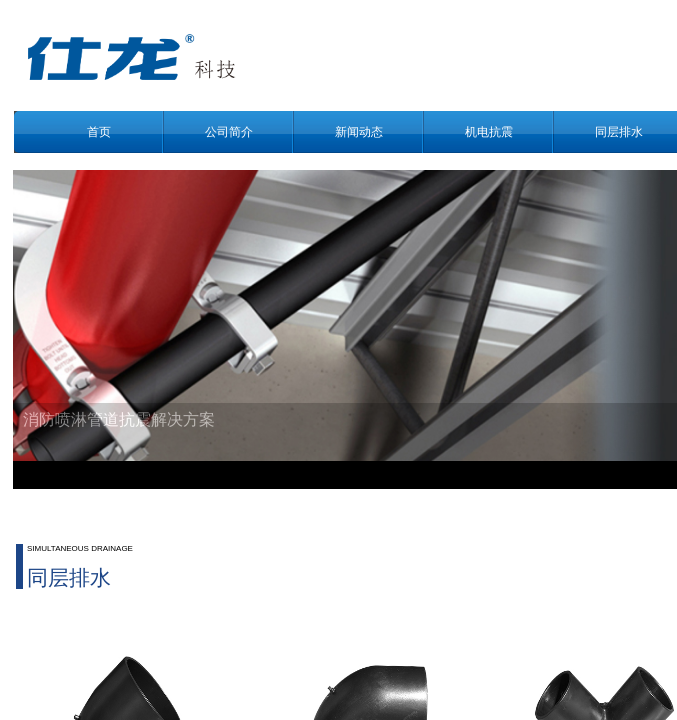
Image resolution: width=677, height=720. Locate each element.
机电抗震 (489, 132)
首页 (99, 132)
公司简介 (229, 132)
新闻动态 (359, 132)
